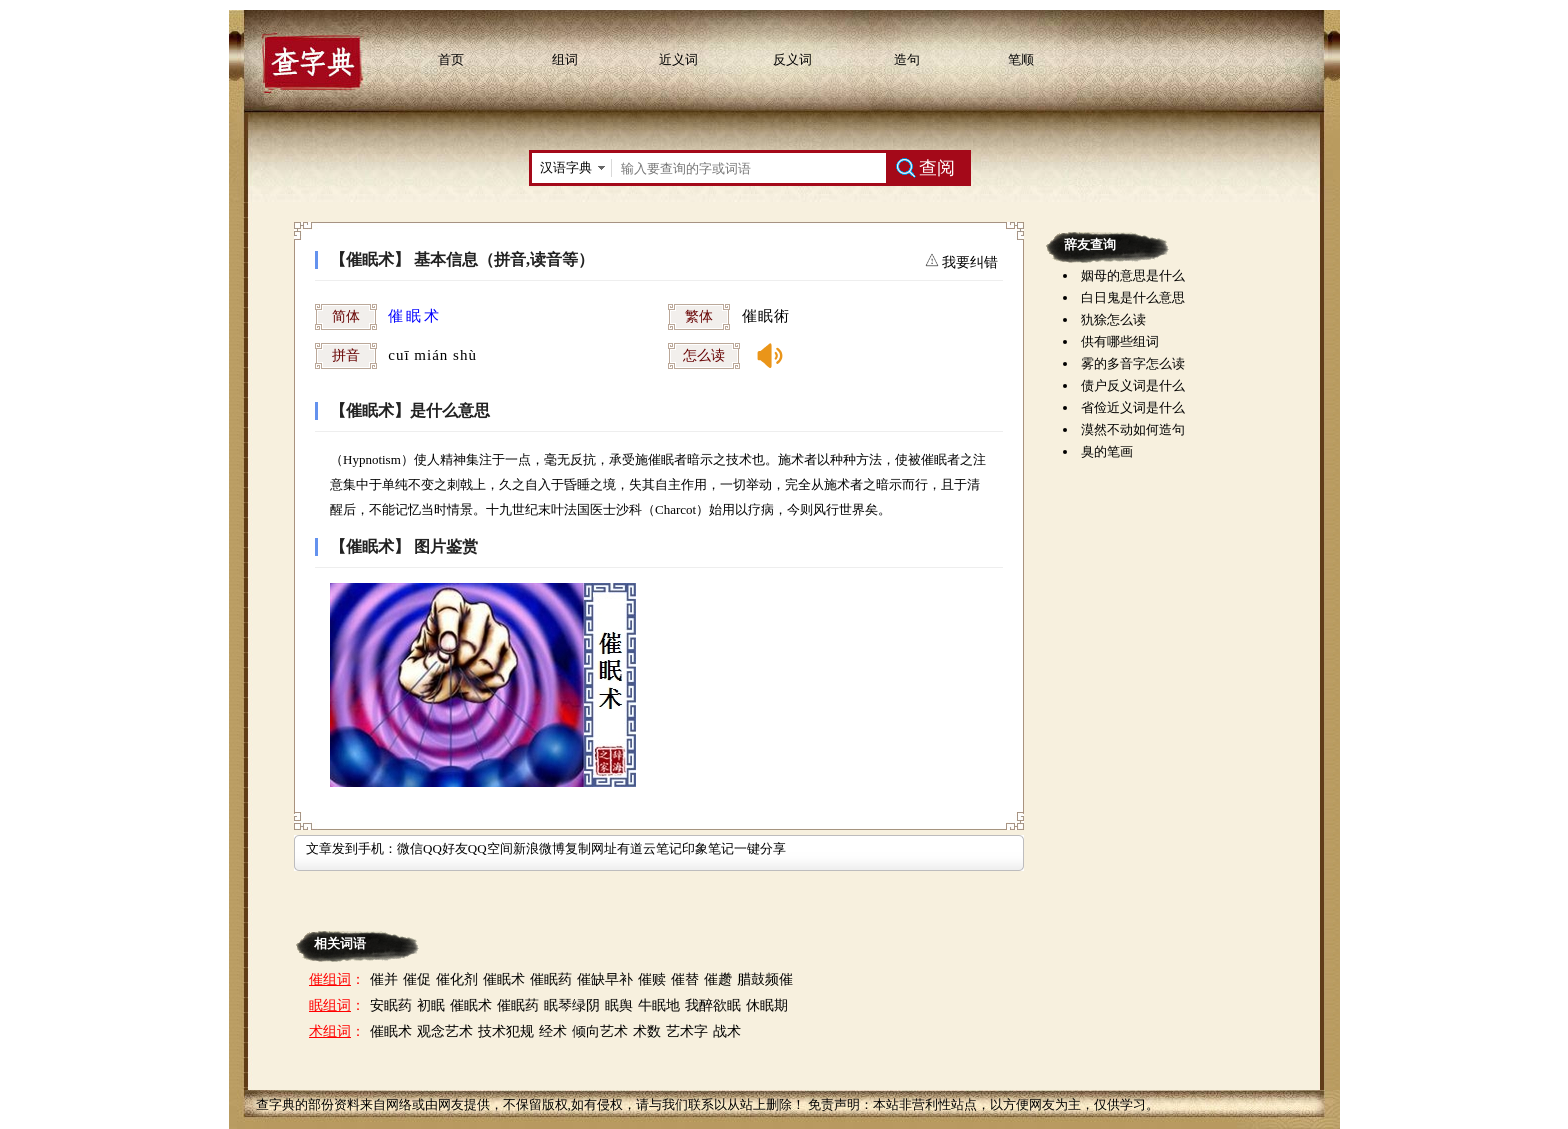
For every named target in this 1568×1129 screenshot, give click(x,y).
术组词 (330, 1031)
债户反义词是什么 (1133, 385)
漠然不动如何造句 (1133, 429)
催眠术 (504, 979)
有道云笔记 (649, 848)
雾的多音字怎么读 (1133, 363)
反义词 (792, 59)
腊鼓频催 (765, 979)
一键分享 (760, 848)
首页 (451, 59)
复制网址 (591, 848)
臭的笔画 (1107, 451)
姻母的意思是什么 (1133, 275)
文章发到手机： (351, 848)
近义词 (678, 59)
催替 (685, 979)
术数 (647, 1031)
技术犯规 (506, 1031)
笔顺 (1021, 59)
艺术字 (687, 1031)
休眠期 (767, 1005)
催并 (384, 979)
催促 (417, 979)
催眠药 (551, 979)
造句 (907, 59)
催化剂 (457, 979)
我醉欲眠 (713, 1005)
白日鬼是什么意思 (1133, 297)
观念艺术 (445, 1031)
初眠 (431, 1005)
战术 (727, 1031)
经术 (553, 1031)
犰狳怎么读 (1113, 319)
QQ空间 (490, 848)
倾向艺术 (600, 1031)
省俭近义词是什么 (1133, 407)
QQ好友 (445, 848)
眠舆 (619, 1005)
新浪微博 (539, 848)
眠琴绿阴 (572, 1005)
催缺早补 (605, 979)
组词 (565, 59)
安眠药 (391, 1005)
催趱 (718, 979)
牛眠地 (659, 1005)
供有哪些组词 (1120, 341)
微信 (410, 848)
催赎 (652, 979)
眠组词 (330, 1005)
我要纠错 (969, 262)
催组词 (330, 979)
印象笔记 (708, 848)
